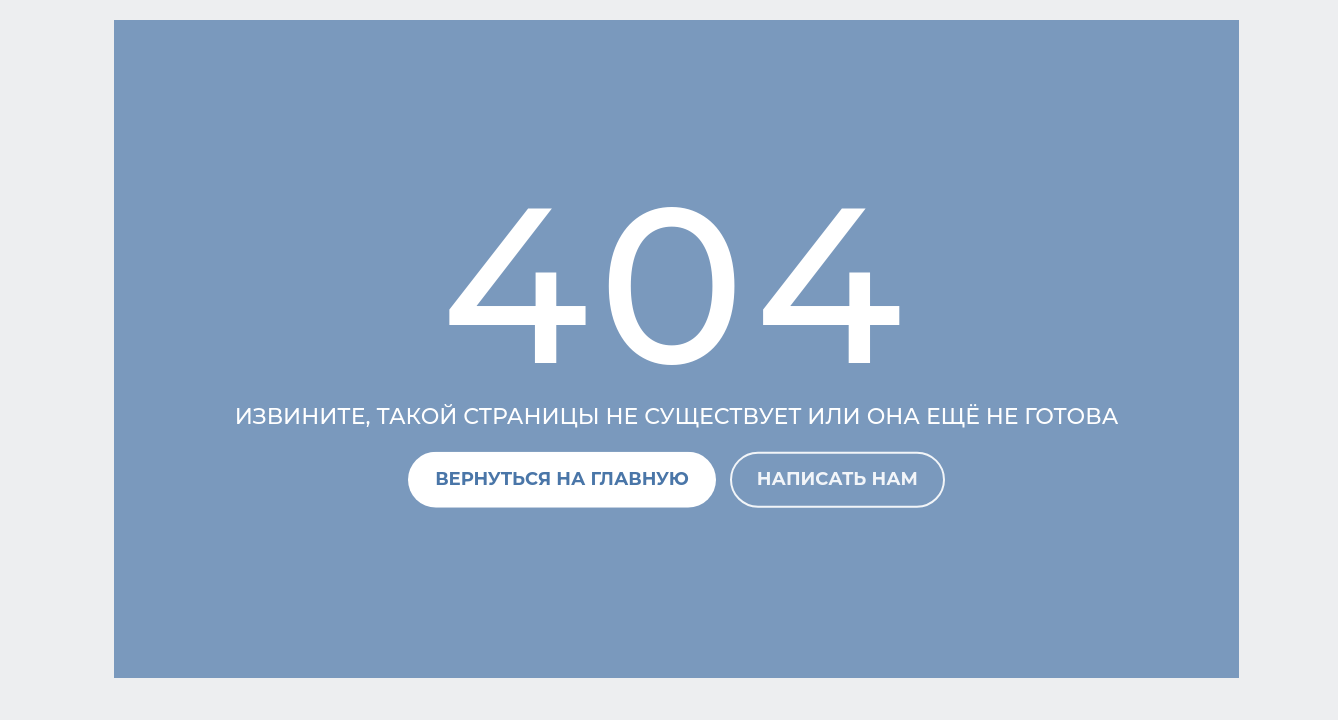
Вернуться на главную (562, 479)
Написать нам (837, 479)
